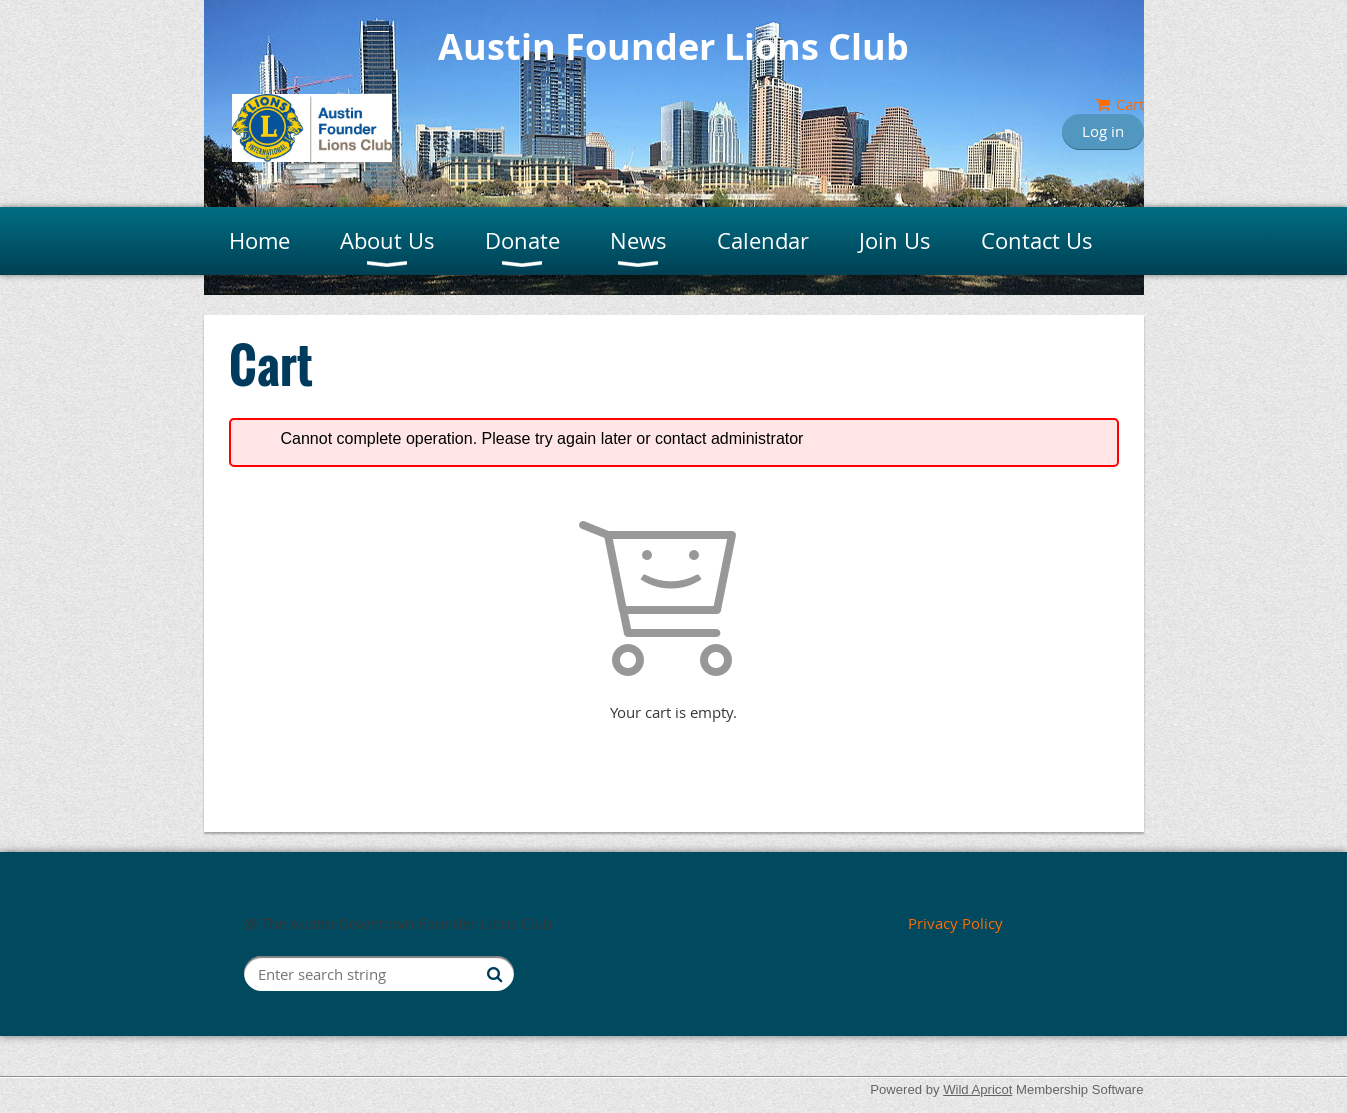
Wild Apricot (977, 1089)
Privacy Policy (955, 923)
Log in (1103, 131)
